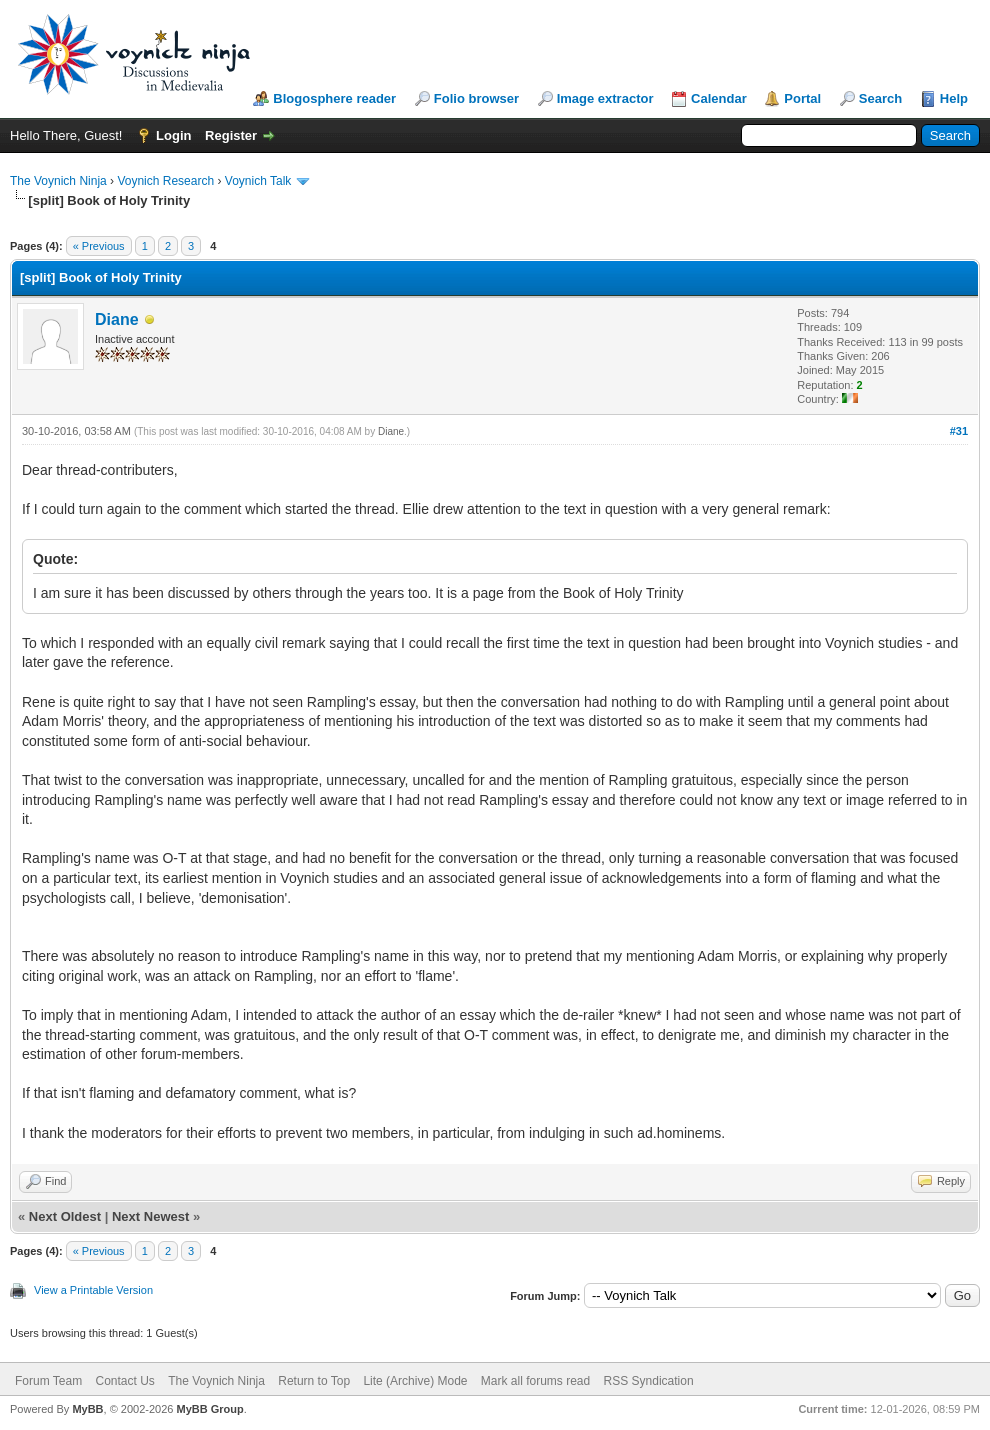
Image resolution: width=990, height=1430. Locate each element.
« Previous (99, 246)
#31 (959, 431)
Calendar (719, 98)
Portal (802, 98)
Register (231, 135)
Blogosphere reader (334, 98)
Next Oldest (65, 1216)
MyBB (87, 1409)
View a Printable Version (93, 1290)
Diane (117, 319)
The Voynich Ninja (58, 181)
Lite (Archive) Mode (415, 1381)
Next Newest (150, 1216)
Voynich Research (165, 181)
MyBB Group (209, 1409)
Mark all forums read (535, 1381)
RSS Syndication (649, 1381)
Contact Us (124, 1381)
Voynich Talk (258, 181)
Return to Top (314, 1381)
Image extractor (605, 98)
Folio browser (476, 98)
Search (880, 98)
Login (173, 135)
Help (954, 98)
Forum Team (48, 1381)
